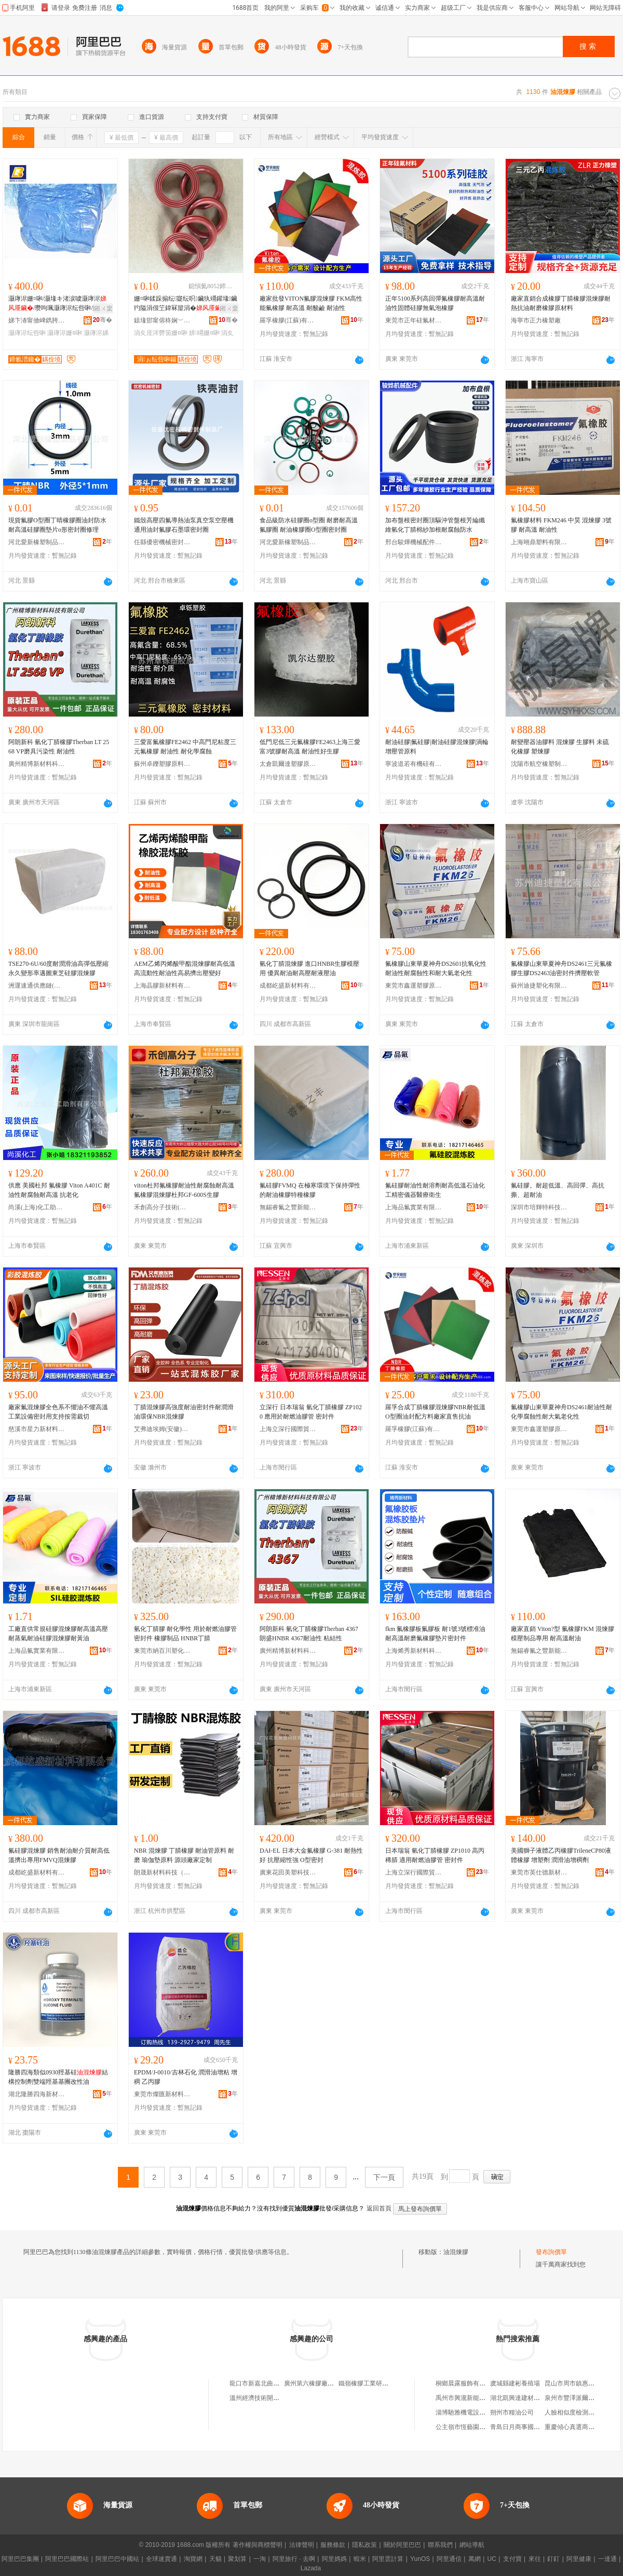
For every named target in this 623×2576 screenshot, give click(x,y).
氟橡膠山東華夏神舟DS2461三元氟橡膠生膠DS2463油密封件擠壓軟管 (561, 968)
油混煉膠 (455, 2252)
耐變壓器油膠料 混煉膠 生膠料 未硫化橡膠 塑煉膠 (560, 746)
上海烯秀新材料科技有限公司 (413, 1650)
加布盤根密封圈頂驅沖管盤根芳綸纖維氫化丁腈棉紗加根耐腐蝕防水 (435, 525)
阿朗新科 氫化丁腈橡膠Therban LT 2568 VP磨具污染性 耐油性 (58, 746)
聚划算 (237, 2558)
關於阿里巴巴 (402, 2544)
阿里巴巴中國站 (117, 2558)
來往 (535, 2558)
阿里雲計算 (387, 2558)
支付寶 (512, 2558)
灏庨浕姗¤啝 (64, 332)
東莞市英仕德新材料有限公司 (539, 1872)
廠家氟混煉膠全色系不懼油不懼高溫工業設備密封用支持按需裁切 (58, 1412)
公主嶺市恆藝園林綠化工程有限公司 (485, 2427)
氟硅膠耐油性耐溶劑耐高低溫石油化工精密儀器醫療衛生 (435, 1190)
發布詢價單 (551, 2252)
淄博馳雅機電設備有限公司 (473, 2412)
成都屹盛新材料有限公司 (288, 985)
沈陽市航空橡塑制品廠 (539, 763)
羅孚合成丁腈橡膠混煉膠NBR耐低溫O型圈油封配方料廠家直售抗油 (435, 1412)
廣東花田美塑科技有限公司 (288, 1872)
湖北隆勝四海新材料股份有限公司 (36, 2094)
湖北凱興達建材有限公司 (524, 2398)
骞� (102, 319)
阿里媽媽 (334, 2558)
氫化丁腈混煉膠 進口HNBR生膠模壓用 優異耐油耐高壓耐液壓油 (309, 968)
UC (491, 2558)
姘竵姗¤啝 (204, 332)
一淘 (259, 2558)
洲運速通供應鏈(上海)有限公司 (36, 985)
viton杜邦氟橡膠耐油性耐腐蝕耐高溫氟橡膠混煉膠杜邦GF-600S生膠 (184, 1190)
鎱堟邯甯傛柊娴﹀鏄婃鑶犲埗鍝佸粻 (162, 320)
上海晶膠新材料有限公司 (162, 985)
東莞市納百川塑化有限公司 (162, 1650)
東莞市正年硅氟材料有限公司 (413, 320)
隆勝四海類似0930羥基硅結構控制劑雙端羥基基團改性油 (58, 2077)
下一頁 (384, 2177)
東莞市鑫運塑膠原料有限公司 (413, 985)
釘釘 (553, 2558)
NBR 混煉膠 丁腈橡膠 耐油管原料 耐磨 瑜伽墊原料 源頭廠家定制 (184, 1855)
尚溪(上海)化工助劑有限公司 (36, 1207)
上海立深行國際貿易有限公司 (288, 1429)
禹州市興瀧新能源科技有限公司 (479, 2398)
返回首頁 (379, 2208)
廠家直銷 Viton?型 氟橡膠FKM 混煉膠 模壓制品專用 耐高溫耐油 (562, 1633)
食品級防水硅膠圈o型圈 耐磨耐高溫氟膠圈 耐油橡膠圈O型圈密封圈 (309, 525)
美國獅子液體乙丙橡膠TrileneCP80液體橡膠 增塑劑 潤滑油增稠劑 (561, 1855)
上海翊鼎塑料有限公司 (539, 542)
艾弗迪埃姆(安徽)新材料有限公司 (162, 1429)
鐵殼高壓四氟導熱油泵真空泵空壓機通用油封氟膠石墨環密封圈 (184, 525)
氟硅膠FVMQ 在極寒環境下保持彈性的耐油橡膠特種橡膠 (310, 1190)
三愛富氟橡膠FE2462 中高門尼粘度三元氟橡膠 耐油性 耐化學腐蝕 (185, 746)
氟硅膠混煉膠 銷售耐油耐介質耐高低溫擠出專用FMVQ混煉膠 (59, 1855)
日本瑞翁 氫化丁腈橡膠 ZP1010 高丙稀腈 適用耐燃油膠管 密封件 (434, 1855)
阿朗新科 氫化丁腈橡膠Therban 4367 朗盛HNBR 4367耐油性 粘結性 (309, 1633)
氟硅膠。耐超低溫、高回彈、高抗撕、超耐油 (557, 1190)
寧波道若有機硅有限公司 (413, 763)
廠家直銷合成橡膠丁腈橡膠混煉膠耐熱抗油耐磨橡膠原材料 (561, 303)
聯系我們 (440, 2544)
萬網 (474, 2558)
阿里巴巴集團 (20, 2558)
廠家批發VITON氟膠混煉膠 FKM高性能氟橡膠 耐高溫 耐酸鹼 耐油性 (311, 303)
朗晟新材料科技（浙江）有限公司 (162, 1872)
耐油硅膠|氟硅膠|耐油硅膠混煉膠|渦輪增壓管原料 (437, 746)
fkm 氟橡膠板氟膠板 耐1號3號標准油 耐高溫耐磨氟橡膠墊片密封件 (435, 1633)
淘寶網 (193, 2558)
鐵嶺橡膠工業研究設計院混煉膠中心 (388, 2383)
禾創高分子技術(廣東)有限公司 (162, 1207)
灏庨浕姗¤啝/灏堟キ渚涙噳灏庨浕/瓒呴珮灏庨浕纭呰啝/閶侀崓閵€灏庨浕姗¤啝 (60, 304)
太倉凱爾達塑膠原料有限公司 (288, 763)
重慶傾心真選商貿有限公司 (582, 2427)
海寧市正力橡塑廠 (536, 320)
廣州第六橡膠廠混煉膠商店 (321, 2383)
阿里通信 (449, 2558)
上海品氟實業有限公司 (413, 1207)
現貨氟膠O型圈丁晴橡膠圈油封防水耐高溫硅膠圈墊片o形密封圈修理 (57, 525)
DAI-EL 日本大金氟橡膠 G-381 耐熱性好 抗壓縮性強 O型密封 (311, 1855)
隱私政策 (364, 2544)
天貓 (215, 2558)
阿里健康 (578, 2558)
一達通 (607, 2558)
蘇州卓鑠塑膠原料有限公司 (162, 763)
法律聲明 (301, 2544)
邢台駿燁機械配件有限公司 (413, 542)
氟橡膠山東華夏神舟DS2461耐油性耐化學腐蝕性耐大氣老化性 (561, 1412)
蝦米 (360, 2558)
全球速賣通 (161, 2558)
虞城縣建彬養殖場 (515, 2383)
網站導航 (471, 2544)
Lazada (311, 2568)
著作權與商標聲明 (257, 2544)
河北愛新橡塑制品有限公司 (36, 542)
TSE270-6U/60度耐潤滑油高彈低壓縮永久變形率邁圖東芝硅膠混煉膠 (58, 968)
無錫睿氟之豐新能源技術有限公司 (288, 1207)
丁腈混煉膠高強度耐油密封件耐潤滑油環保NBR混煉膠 (184, 1412)
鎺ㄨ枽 (103, 308)
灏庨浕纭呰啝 (27, 332)
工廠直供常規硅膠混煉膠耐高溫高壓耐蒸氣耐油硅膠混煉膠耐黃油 (58, 1633)
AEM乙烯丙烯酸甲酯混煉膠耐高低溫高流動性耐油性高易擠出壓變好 (184, 968)
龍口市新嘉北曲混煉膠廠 (263, 2383)
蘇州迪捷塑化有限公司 (539, 985)
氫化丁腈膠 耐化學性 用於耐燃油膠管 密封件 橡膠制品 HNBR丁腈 (185, 1633)
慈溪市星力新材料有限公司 (36, 1429)
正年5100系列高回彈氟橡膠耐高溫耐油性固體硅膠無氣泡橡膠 (435, 303)
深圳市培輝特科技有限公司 (539, 1207)
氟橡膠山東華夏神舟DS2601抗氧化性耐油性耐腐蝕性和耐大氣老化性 (435, 968)
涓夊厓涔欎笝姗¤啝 (160, 332)
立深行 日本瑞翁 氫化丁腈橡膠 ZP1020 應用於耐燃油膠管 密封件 (311, 1412)
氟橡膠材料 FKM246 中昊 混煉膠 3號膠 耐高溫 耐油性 (561, 525)
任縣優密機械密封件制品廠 (162, 542)
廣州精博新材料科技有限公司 (36, 763)
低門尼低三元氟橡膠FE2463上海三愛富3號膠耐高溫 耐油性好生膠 (310, 746)
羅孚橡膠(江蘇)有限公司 (288, 320)
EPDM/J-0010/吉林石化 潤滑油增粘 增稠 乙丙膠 (185, 2077)
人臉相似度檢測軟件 (573, 2412)
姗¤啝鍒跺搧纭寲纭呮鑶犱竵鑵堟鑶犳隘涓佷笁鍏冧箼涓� (185, 303)
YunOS (420, 2558)
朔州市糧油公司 (512, 2412)
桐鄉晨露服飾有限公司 (467, 2383)
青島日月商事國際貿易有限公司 (533, 2427)
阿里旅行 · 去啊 (294, 2558)
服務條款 (332, 2544)
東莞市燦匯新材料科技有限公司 (162, 2094)
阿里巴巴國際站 (67, 2558)
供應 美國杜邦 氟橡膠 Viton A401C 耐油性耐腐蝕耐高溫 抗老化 (59, 1190)
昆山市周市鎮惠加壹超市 (579, 2383)
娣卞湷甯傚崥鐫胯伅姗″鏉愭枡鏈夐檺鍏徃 (36, 320)
